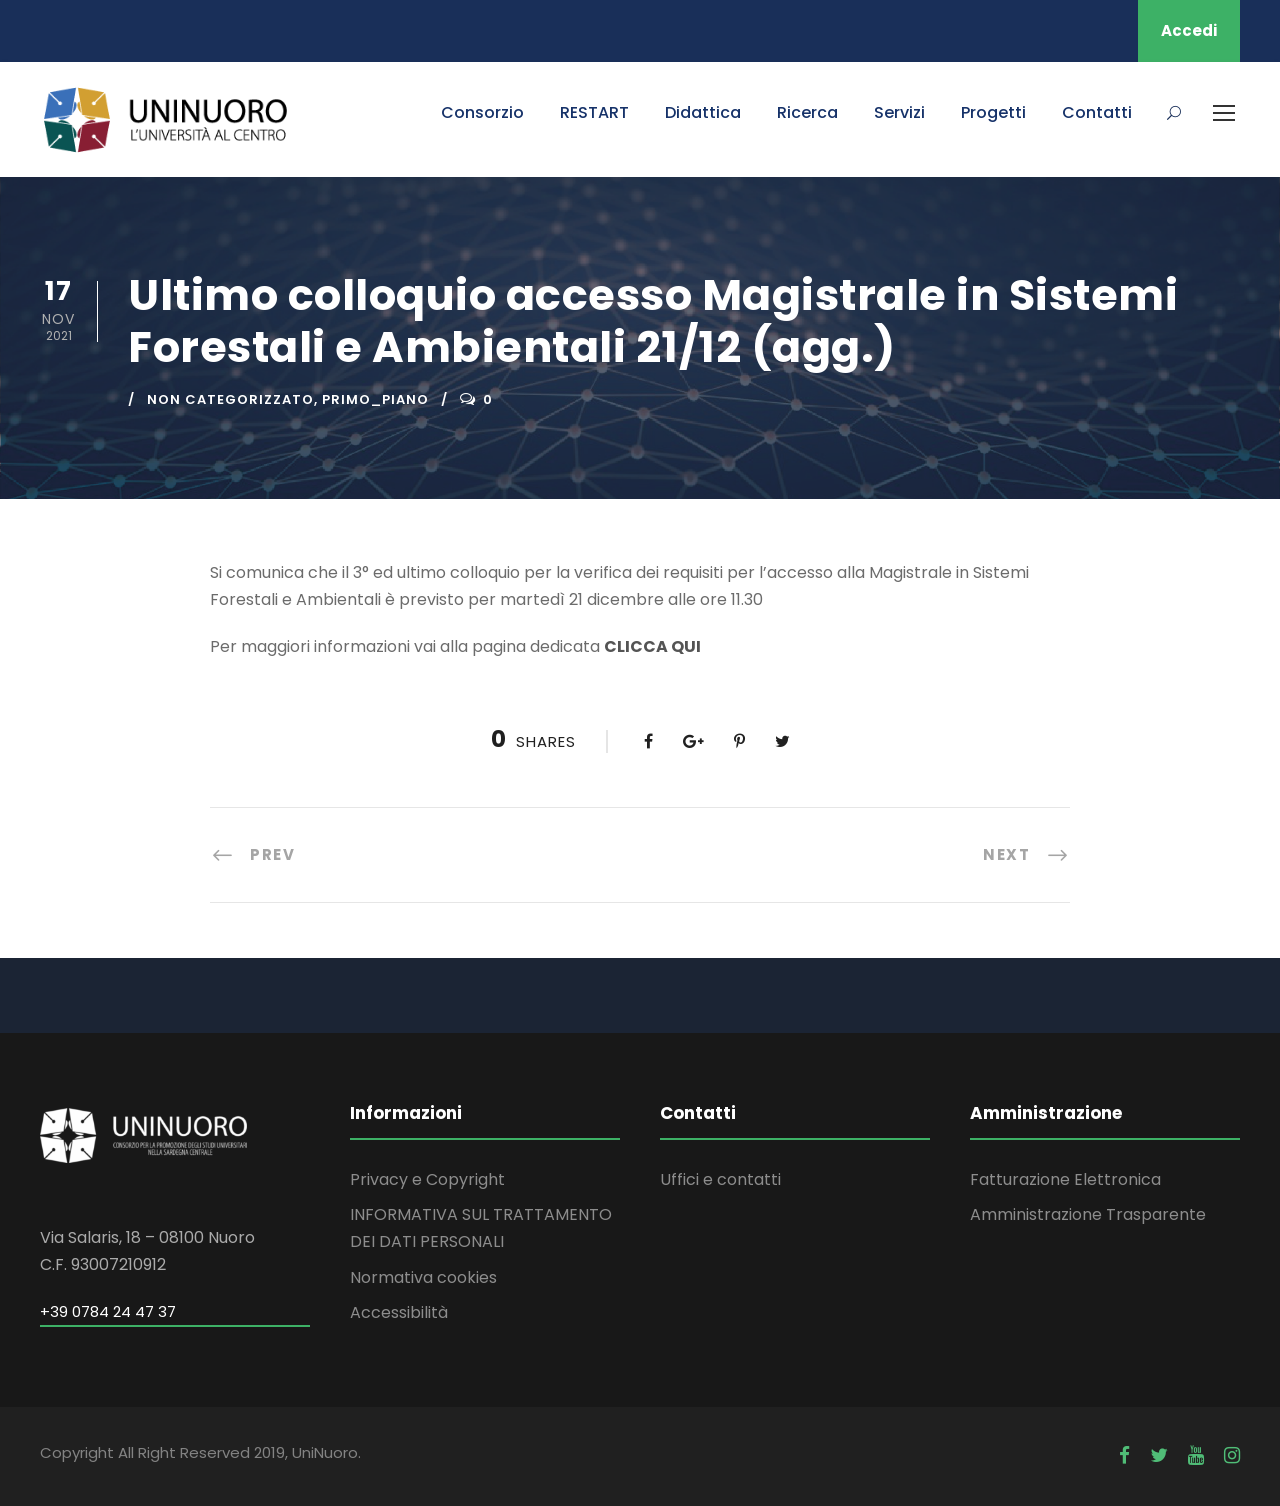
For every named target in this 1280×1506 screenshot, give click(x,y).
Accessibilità (399, 1312)
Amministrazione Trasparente (1088, 1214)
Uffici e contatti (720, 1179)
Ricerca (807, 112)
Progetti (993, 112)
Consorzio (482, 112)
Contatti (1097, 112)
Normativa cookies (423, 1277)
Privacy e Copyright (427, 1179)
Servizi (899, 112)
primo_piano (375, 399)
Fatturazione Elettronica (1065, 1179)
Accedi (1189, 30)
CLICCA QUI (652, 646)
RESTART (594, 112)
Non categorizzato (230, 399)
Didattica (703, 112)
